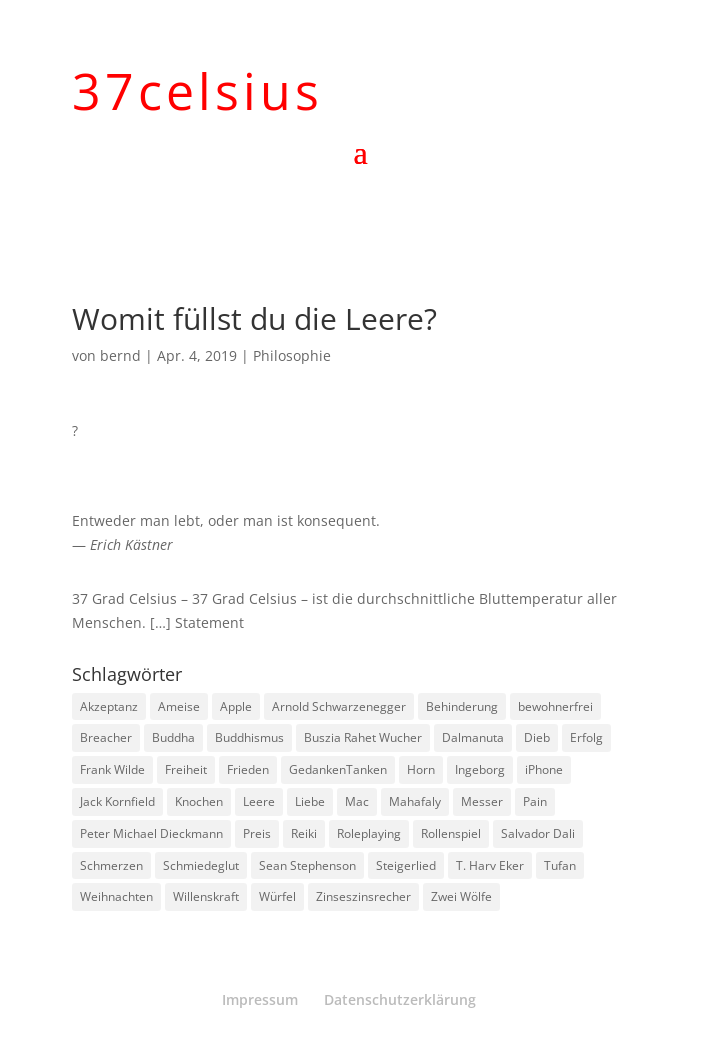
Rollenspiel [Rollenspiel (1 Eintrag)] (451, 833)
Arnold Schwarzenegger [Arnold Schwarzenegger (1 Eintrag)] (339, 706)
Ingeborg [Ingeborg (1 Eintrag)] (480, 769)
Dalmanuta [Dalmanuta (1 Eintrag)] (473, 737)
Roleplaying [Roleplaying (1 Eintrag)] (369, 833)
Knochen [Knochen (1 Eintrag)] (199, 801)
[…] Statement (197, 622)
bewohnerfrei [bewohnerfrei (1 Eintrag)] (555, 706)
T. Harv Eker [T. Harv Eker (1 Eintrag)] (490, 865)
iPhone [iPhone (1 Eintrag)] (544, 769)
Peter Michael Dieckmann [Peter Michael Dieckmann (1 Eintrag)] (151, 833)
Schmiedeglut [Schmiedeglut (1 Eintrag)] (201, 865)
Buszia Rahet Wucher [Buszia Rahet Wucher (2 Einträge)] (363, 737)
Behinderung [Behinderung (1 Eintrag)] (462, 706)
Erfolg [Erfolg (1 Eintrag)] (586, 737)
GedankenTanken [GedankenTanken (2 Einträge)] (338, 769)
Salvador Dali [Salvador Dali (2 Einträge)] (538, 833)
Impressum (260, 999)
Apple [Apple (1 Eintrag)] (236, 706)
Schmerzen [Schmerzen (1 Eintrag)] (111, 865)
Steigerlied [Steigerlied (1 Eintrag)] (406, 865)
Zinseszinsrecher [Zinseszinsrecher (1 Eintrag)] (363, 896)
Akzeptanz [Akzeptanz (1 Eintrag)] (109, 706)
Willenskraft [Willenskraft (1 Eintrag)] (206, 896)
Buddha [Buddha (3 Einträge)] (173, 737)
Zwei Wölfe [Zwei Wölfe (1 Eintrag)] (461, 896)
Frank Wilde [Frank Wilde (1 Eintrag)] (112, 769)
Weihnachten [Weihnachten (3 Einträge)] (116, 896)
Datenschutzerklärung (400, 999)
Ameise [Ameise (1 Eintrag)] (179, 706)
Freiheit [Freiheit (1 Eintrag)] (186, 769)
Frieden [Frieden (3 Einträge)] (248, 769)
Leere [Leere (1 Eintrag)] (259, 801)
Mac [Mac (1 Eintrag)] (357, 801)
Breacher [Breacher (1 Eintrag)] (106, 737)
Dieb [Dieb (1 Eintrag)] (537, 737)
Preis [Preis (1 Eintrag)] (257, 833)
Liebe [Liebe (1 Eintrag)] (310, 801)
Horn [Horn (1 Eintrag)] (421, 769)
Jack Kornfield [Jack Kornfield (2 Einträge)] (117, 801)
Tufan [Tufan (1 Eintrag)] (560, 865)
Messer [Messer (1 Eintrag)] (482, 801)
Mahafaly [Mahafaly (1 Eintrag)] (415, 801)
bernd (120, 355)
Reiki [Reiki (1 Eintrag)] (304, 833)
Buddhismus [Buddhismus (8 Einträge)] (249, 737)
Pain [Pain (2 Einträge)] (535, 801)
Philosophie (292, 355)
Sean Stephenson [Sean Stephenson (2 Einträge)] (307, 865)
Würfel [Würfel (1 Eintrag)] (277, 896)
